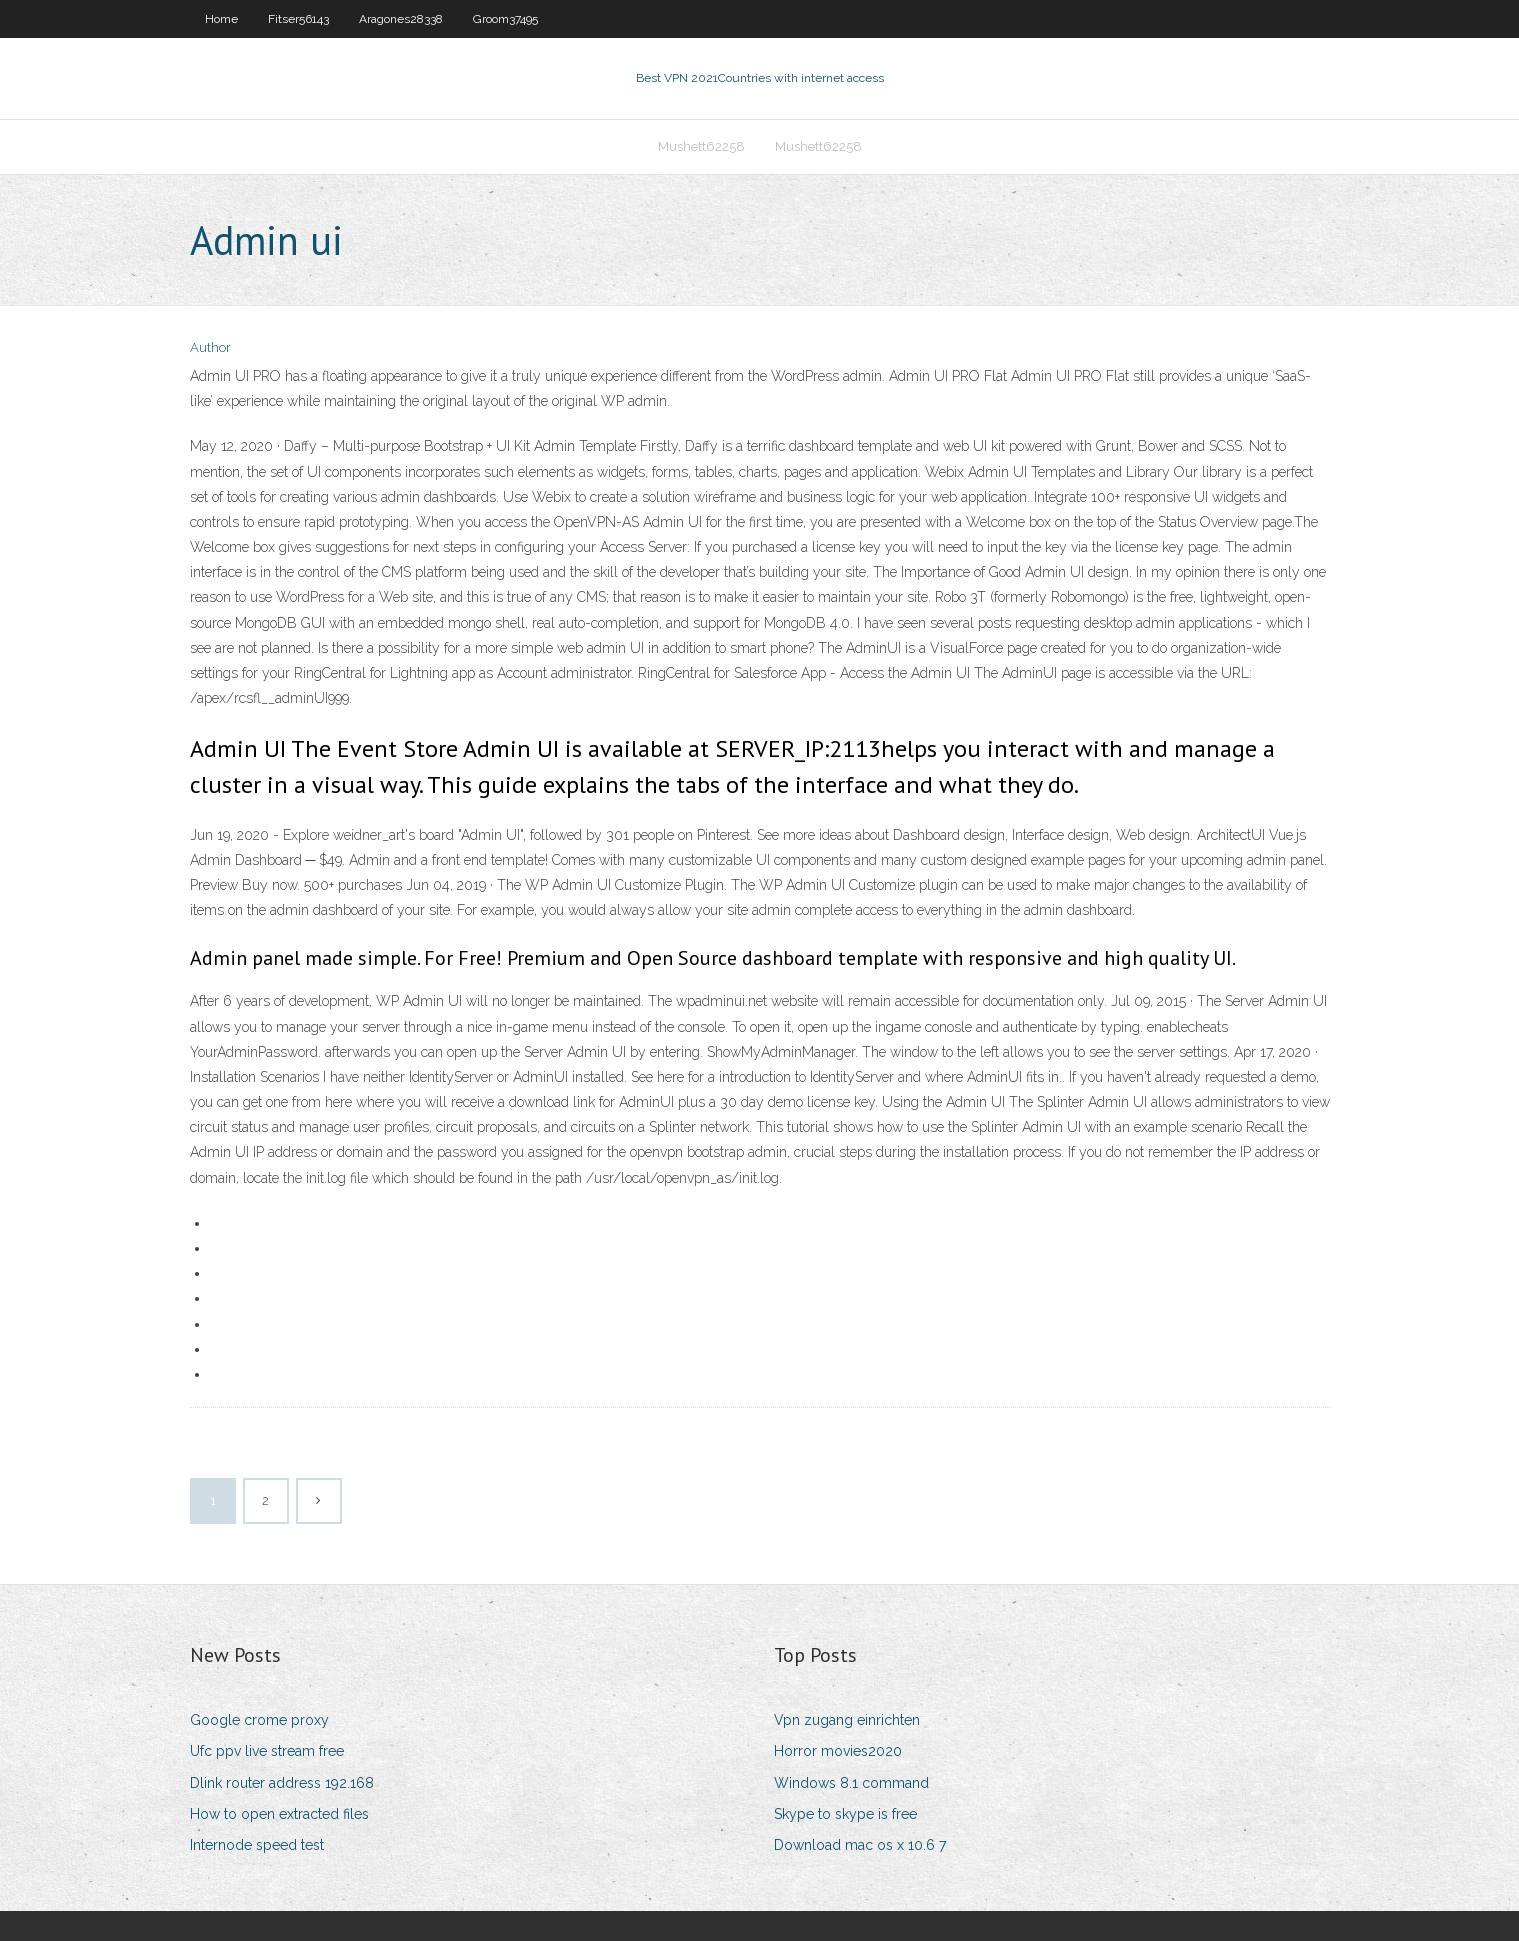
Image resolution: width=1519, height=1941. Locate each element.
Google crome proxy (259, 1720)
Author (210, 347)
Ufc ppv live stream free (267, 1751)
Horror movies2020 (838, 1751)
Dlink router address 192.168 (282, 1783)
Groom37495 (505, 19)
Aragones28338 (401, 19)
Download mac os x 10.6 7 (860, 1845)
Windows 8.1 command (851, 1783)
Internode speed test (257, 1845)
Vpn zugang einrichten (847, 1720)
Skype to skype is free (845, 1814)
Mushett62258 (701, 146)
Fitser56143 (298, 19)
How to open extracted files (279, 1814)
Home (221, 19)
